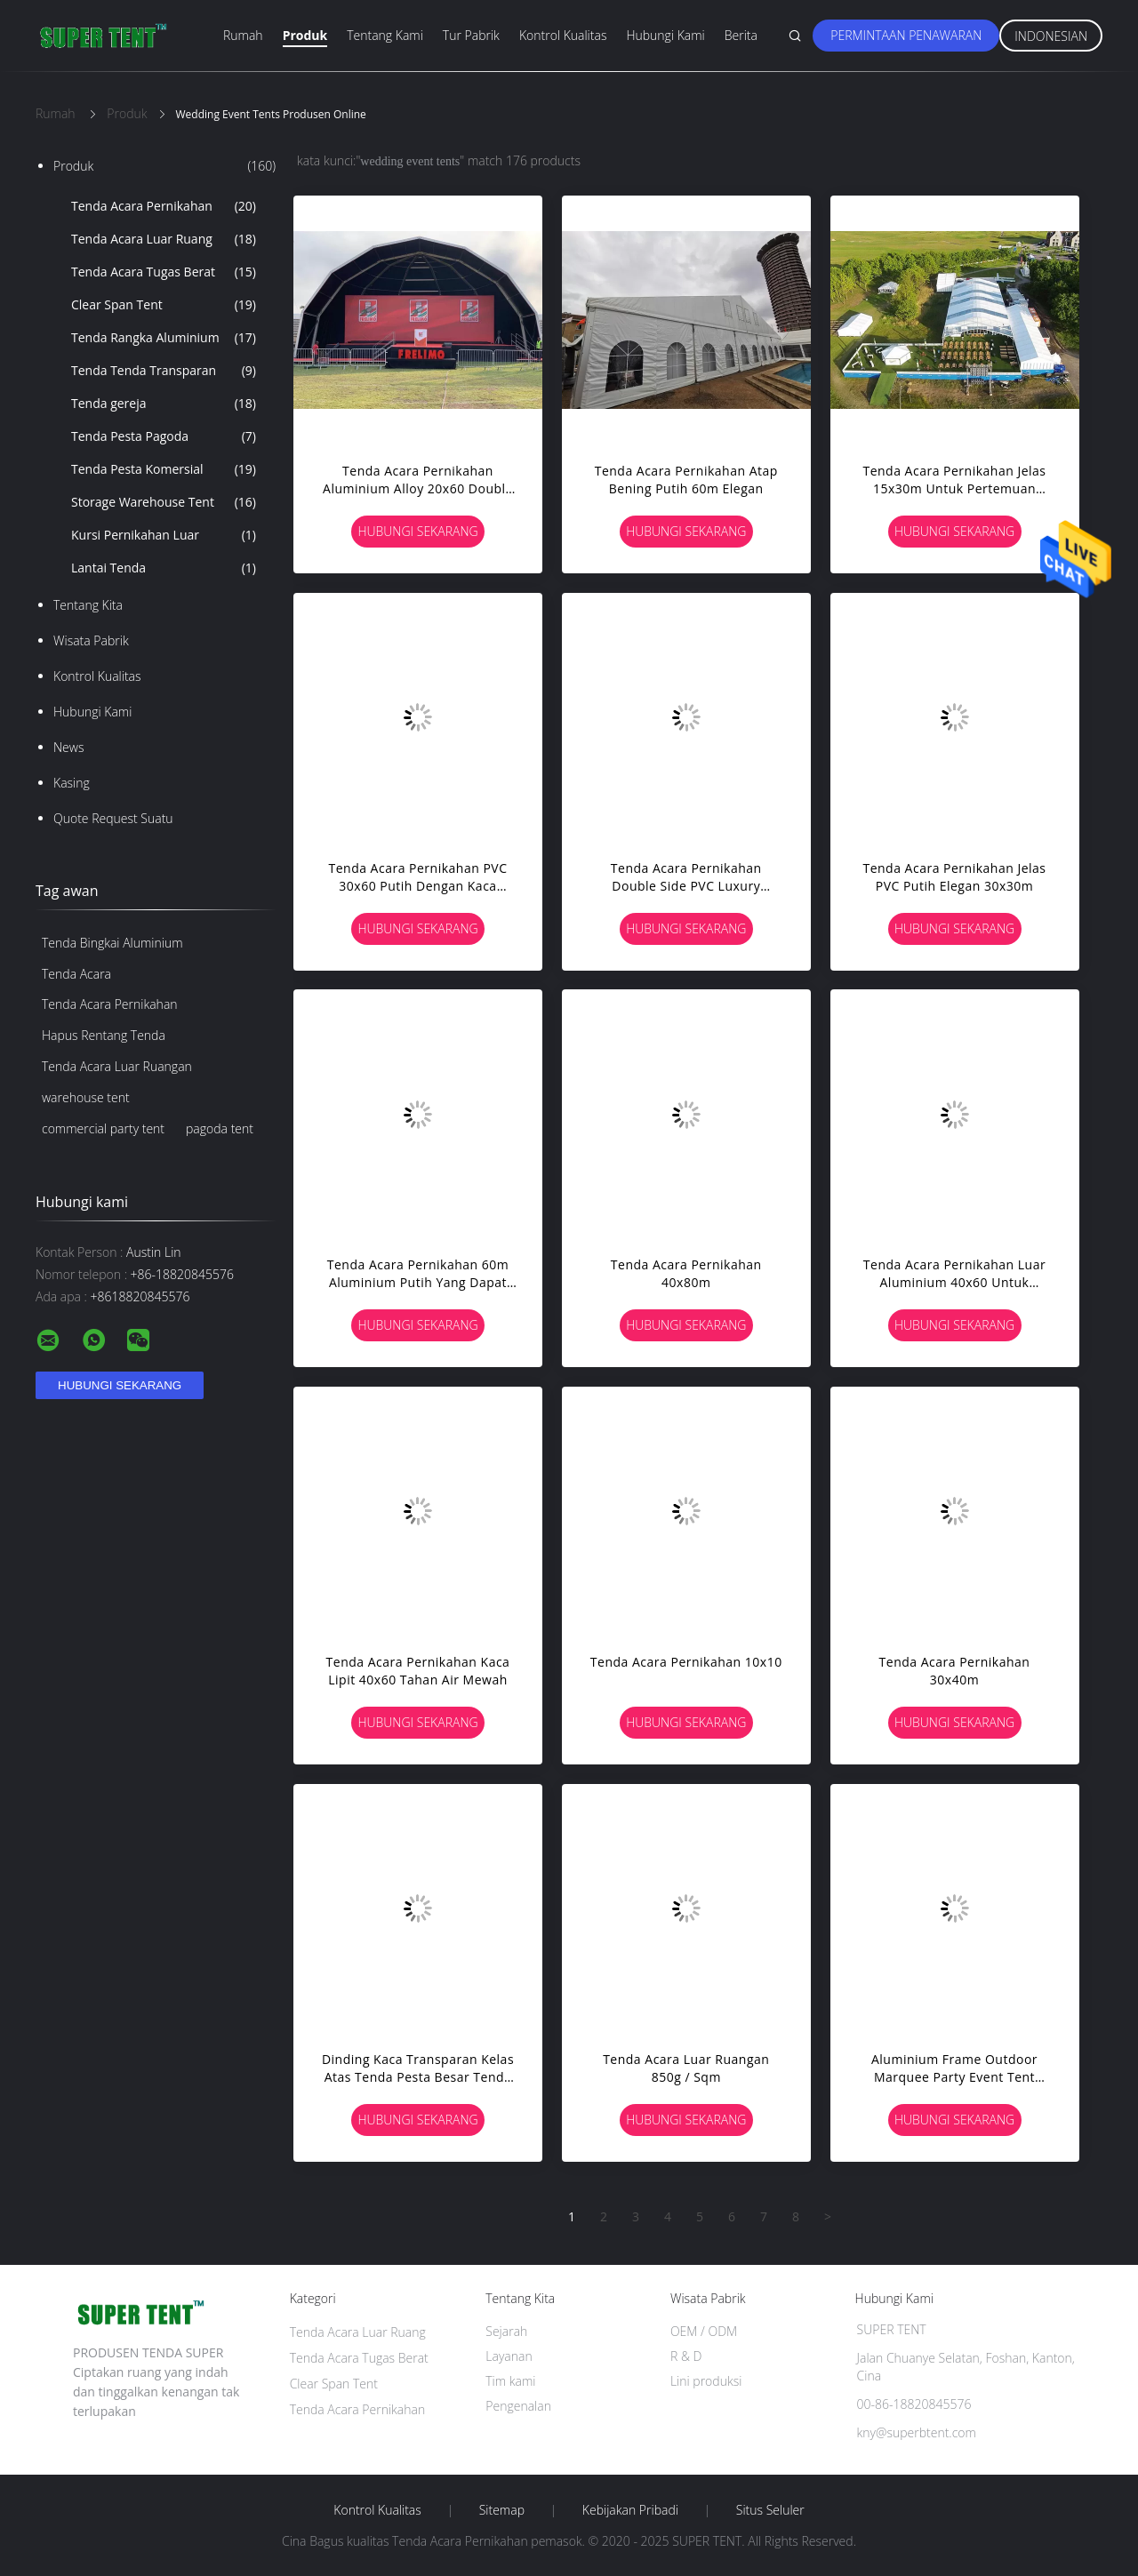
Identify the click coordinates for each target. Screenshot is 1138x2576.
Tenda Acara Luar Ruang (163, 239)
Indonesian (1050, 36)
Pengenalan (518, 2405)
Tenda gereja (163, 403)
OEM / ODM (703, 2331)
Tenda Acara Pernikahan (163, 206)
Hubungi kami (665, 35)
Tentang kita (88, 604)
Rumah (243, 35)
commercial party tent (103, 1128)
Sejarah (506, 2331)
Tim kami (510, 2380)
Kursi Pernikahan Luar (163, 535)
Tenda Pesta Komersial (163, 469)
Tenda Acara (76, 973)
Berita (741, 35)
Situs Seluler (770, 2510)
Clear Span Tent (163, 305)
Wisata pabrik (91, 640)
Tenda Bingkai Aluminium (112, 942)
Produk (305, 35)
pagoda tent (219, 1128)
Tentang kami (385, 35)
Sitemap (502, 2510)
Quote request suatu (113, 818)
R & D (685, 2356)
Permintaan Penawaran (906, 35)
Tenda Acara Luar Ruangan (117, 1066)
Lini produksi (705, 2380)
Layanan (508, 2356)
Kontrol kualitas (563, 35)
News (68, 747)
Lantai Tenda (163, 568)
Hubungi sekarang (417, 531)
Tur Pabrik (471, 35)
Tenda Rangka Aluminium (163, 337)
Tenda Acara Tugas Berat (163, 272)
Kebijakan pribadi (630, 2510)
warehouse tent (86, 1097)
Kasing (71, 782)
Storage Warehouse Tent (163, 502)
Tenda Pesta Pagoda (163, 436)
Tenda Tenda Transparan (163, 370)
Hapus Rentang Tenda (103, 1035)
